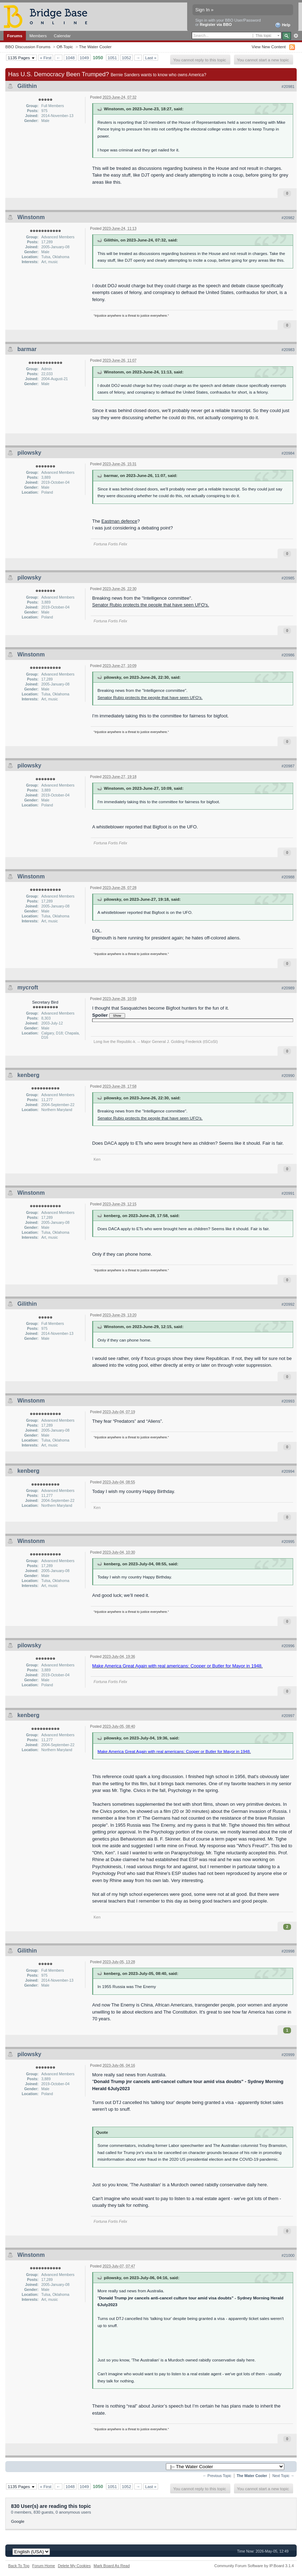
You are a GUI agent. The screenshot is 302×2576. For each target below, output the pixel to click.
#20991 (288, 1193)
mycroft (27, 987)
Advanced (295, 35)
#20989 (288, 988)
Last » (150, 57)
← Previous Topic (217, 2476)
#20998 (288, 1951)
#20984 (288, 453)
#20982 (288, 218)
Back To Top (18, 2566)
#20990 (288, 1075)
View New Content (269, 46)
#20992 (288, 1304)
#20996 (288, 1646)
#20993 (288, 1401)
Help (282, 25)
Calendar (62, 35)
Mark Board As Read (112, 2566)
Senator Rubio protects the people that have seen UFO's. (150, 604)
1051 (112, 57)
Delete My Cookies (74, 2566)
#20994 (288, 1471)
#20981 (288, 86)
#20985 (288, 578)
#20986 (288, 655)
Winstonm (31, 217)
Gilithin (27, 86)
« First (45, 57)
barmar (27, 349)
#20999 (288, 2055)
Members (38, 35)
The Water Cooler (95, 46)
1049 (84, 57)
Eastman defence (119, 521)
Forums (14, 35)
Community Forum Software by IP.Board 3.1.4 (254, 2566)
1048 (70, 57)
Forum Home (43, 2566)
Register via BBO (216, 24)
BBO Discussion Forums (27, 46)
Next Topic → (283, 2476)
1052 (126, 57)
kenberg (28, 1075)
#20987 (288, 766)
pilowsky (29, 453)
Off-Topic (64, 46)
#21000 (288, 2255)
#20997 (288, 1716)
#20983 (288, 350)
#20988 (288, 877)
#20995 (288, 1541)
